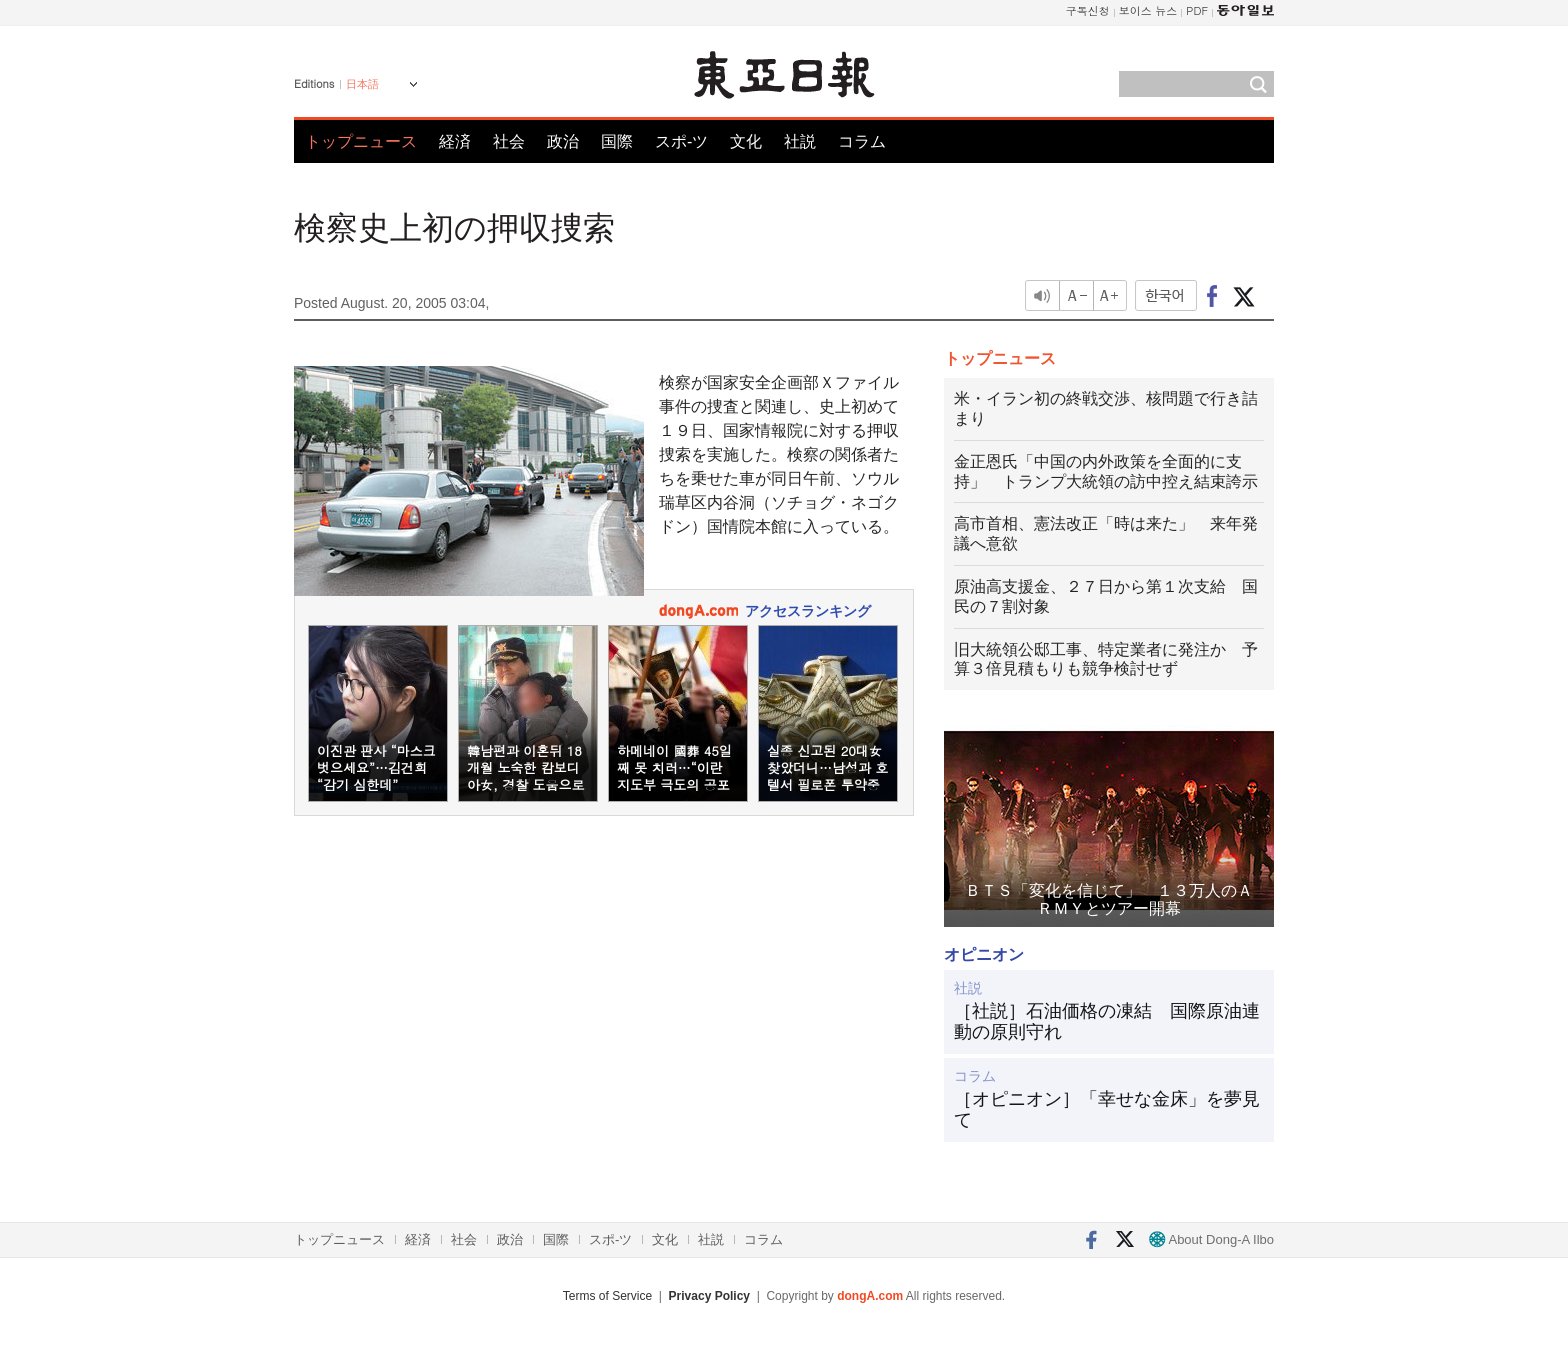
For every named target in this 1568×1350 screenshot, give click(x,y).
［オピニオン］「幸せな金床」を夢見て (1107, 1110)
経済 (455, 141)
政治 (563, 141)
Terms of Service (607, 1296)
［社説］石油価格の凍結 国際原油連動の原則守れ (1107, 1022)
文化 (746, 141)
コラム (862, 141)
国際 (617, 141)
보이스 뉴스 (1148, 10)
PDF (1197, 10)
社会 (509, 141)
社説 (800, 141)
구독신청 (1088, 10)
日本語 (362, 84)
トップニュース (361, 141)
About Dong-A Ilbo (1211, 1239)
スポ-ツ (681, 141)
